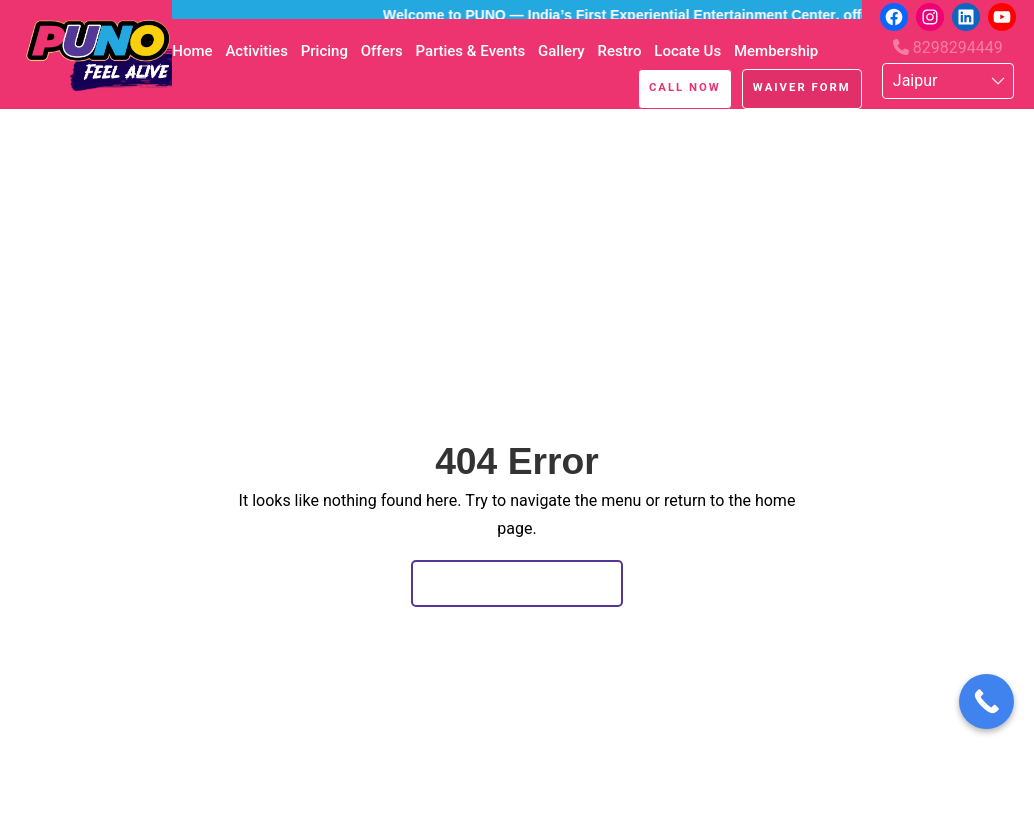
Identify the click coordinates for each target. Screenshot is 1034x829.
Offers (382, 51)
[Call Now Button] (986, 701)
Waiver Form (802, 87)
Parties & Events (471, 51)
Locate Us (687, 51)
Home (192, 51)
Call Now (685, 87)
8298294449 (948, 47)
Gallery (561, 51)
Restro (619, 51)
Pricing (324, 51)
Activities (256, 51)
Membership (776, 51)
